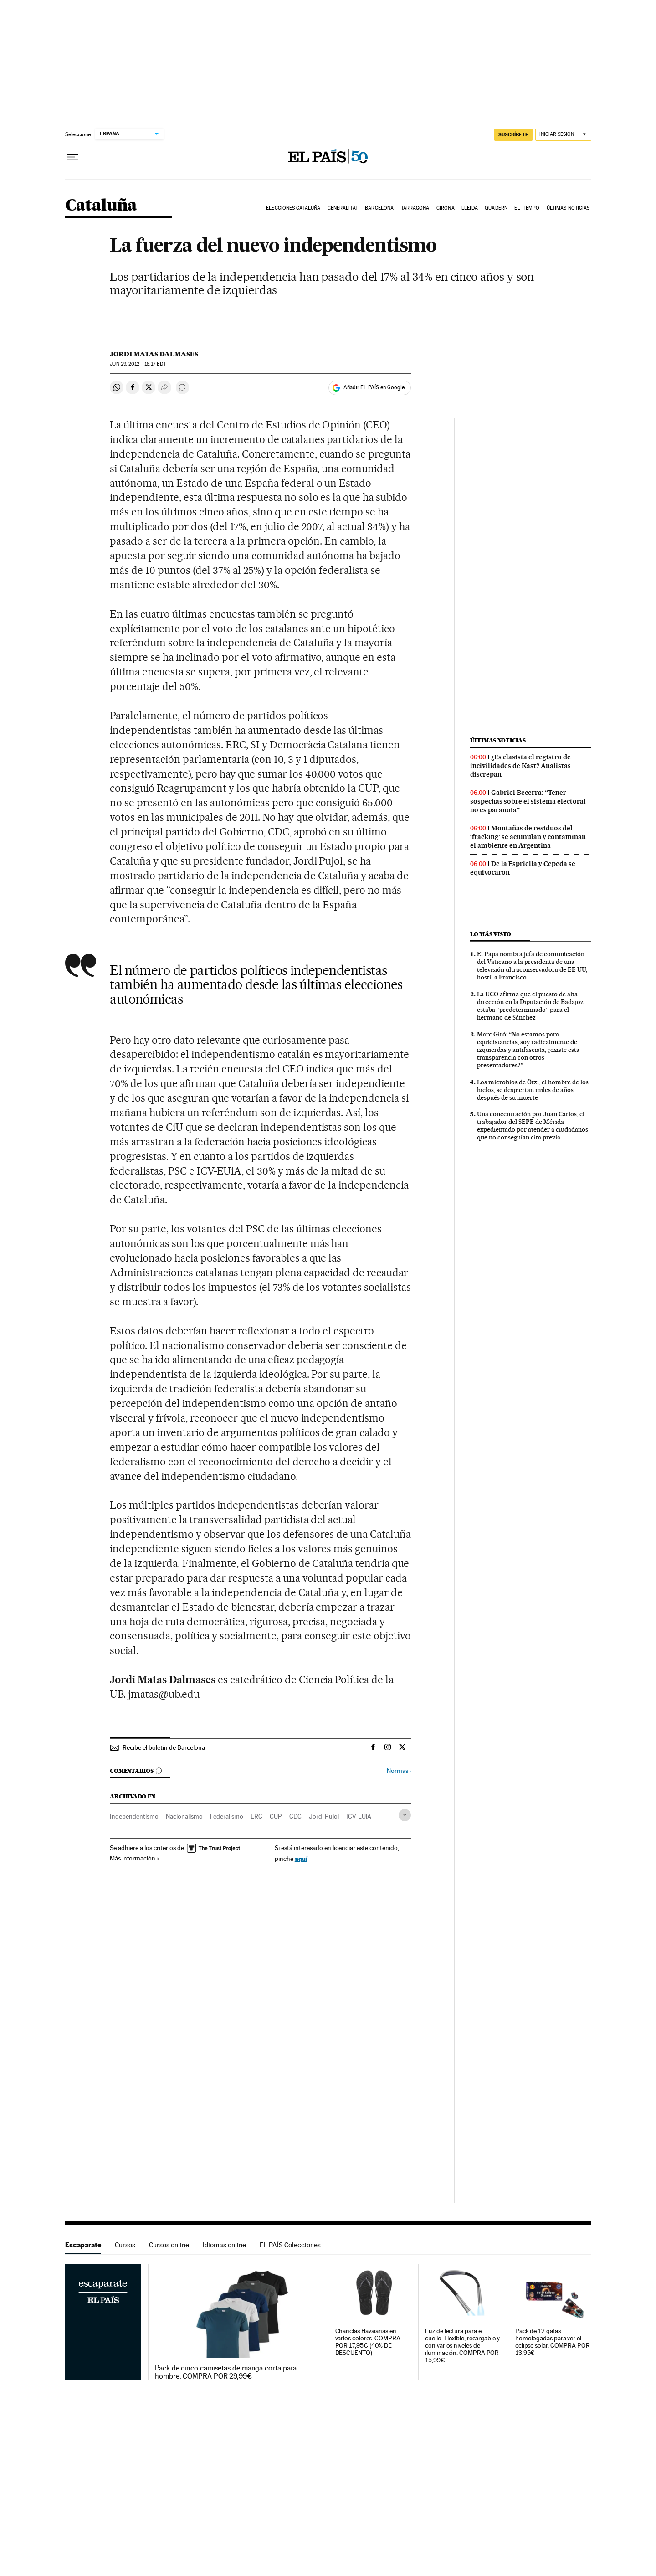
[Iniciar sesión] (563, 135)
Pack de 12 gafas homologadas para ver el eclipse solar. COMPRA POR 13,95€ (552, 2342)
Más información (134, 1858)
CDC (295, 1816)
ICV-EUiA (358, 1816)
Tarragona (415, 208)
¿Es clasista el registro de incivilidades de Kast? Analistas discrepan (520, 765)
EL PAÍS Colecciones (290, 2245)
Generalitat (343, 208)
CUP (276, 1816)
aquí (301, 1858)
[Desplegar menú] (72, 157)
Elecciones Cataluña (293, 208)
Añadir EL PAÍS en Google (374, 387)
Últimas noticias (568, 208)
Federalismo (226, 1816)
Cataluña (101, 206)
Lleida (469, 208)
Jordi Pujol (324, 1816)
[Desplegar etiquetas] (405, 1815)
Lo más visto (490, 934)
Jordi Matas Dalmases (154, 354)
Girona (445, 208)
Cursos (125, 2245)
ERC (256, 1816)
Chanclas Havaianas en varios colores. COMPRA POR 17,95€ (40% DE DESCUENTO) (367, 2342)
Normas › (399, 1770)
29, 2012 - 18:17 (137, 364)
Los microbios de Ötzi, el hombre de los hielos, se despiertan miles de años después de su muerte (533, 1089)
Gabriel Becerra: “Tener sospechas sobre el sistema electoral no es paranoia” (528, 801)
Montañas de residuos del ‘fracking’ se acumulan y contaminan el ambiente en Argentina (528, 837)
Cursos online (169, 2245)
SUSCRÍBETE (513, 134)
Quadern (496, 208)
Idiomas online (224, 2245)
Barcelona (379, 208)
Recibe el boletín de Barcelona (164, 1747)
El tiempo (526, 208)
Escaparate (83, 2245)
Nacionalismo (184, 1816)
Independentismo (134, 1816)
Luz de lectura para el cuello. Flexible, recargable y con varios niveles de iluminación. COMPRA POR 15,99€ (462, 2346)
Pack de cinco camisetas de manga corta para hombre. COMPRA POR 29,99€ (226, 2372)
